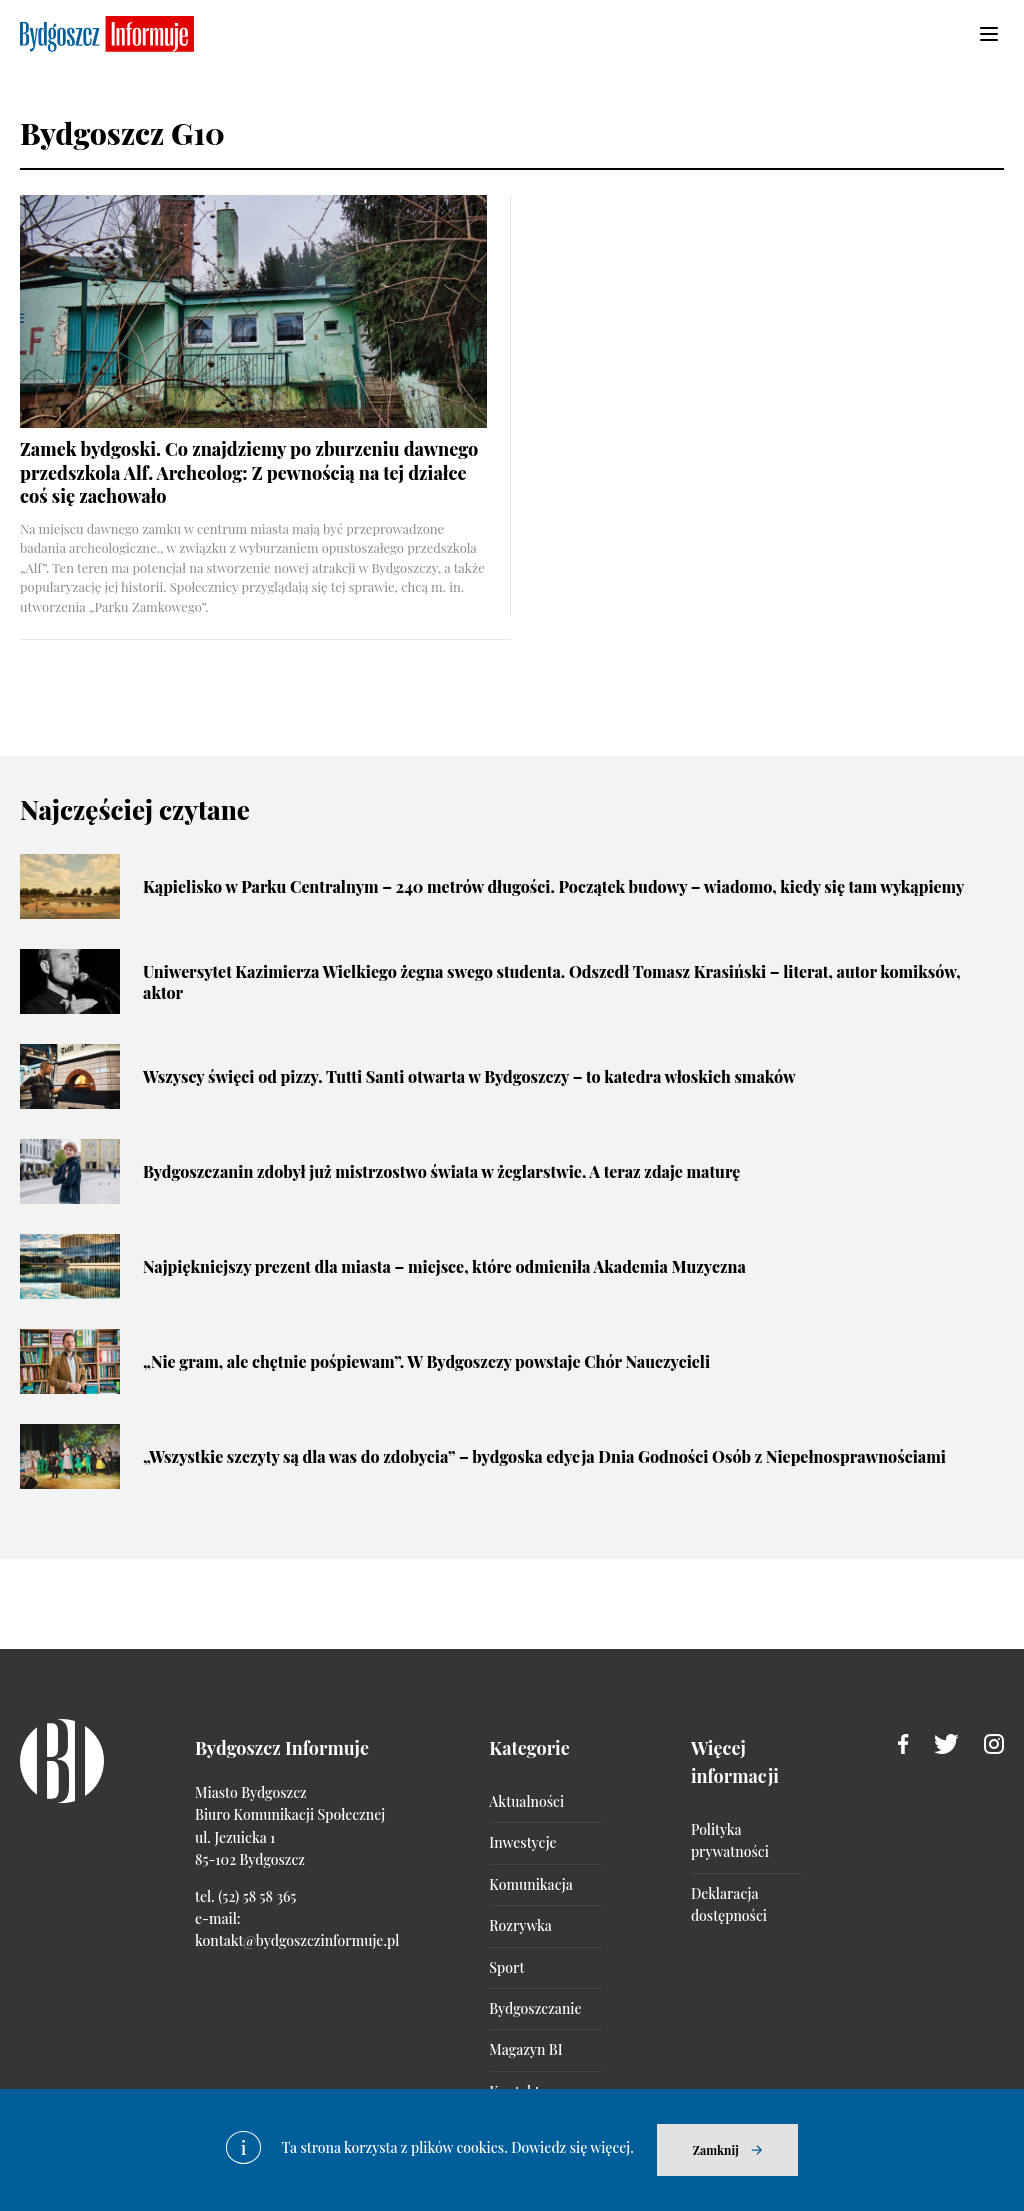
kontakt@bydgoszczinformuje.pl (297, 1940)
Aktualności (526, 1801)
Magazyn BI (525, 2049)
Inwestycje (522, 1842)
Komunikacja (530, 1884)
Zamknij (716, 2150)
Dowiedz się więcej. (572, 2147)
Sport (506, 1967)
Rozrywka (520, 1925)
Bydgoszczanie (535, 2008)
